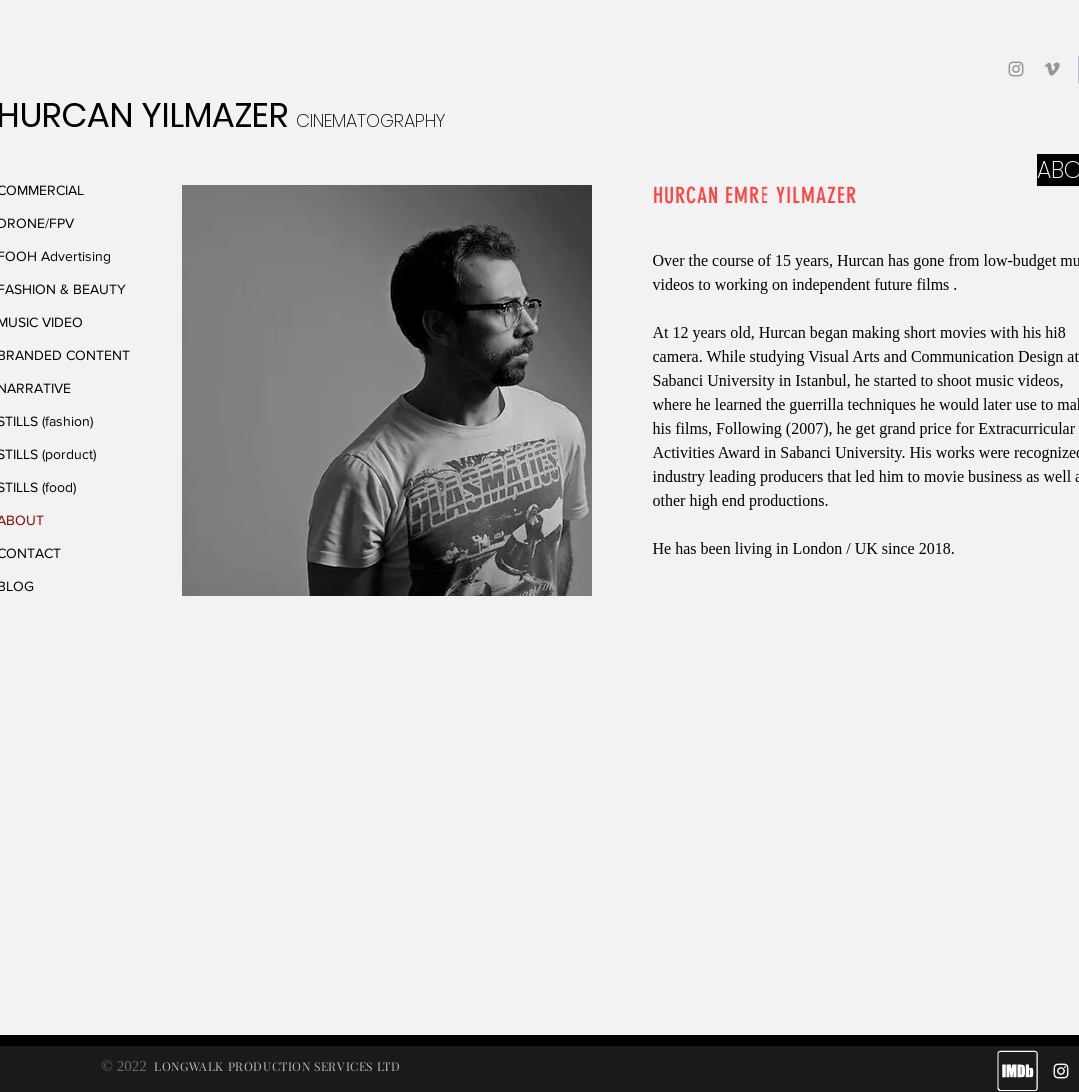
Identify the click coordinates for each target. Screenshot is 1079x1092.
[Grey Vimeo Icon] (1052, 69)
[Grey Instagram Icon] (1016, 69)
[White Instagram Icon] (1061, 1071)
